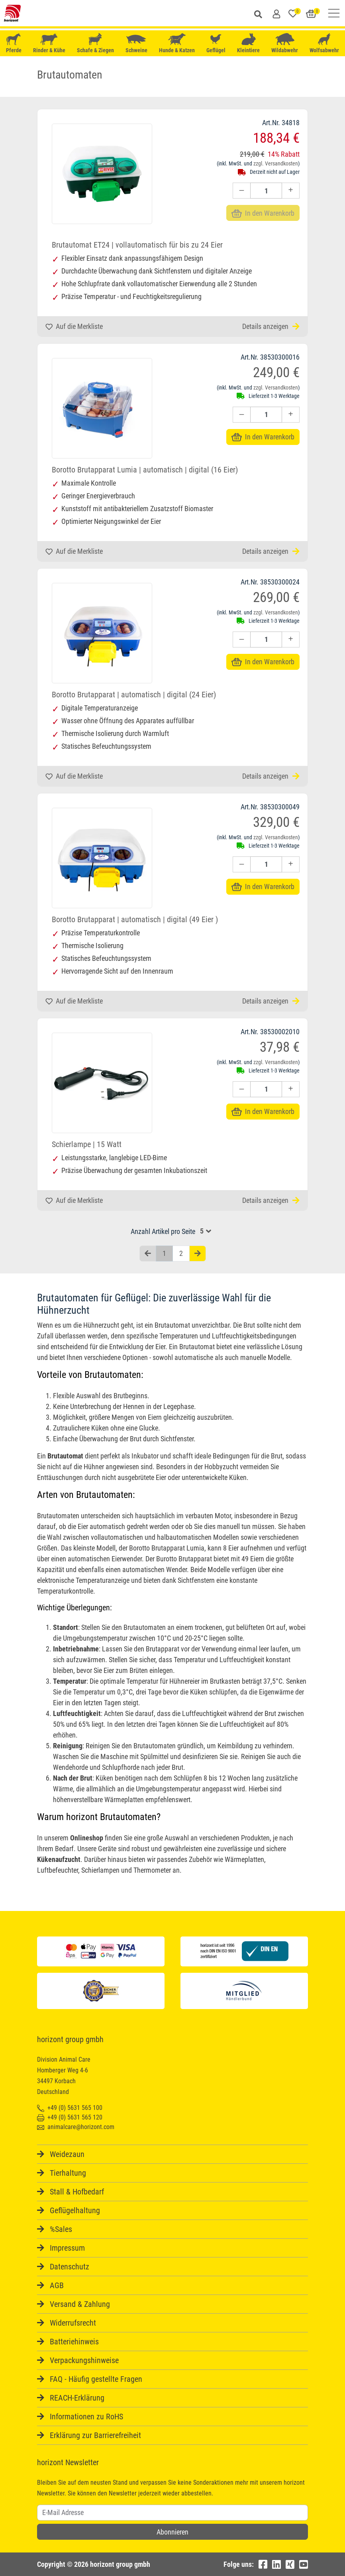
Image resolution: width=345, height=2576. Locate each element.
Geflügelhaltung (75, 2210)
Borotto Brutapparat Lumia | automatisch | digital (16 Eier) (145, 469)
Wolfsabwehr (324, 43)
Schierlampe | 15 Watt (87, 1144)
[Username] (172, 2513)
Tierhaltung (68, 2173)
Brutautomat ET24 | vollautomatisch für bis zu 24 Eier (137, 245)
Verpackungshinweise (84, 2360)
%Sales (61, 2229)
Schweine (136, 43)
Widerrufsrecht (73, 2323)
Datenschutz (69, 2266)
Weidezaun (67, 2154)
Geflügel (216, 44)
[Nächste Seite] (197, 1254)
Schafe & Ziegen (95, 43)
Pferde (14, 43)
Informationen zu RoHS (86, 2416)
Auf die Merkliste (74, 326)
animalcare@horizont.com (75, 2127)
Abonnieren (172, 2532)
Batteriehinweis (74, 2341)
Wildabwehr (284, 43)
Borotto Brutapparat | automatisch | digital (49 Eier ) (135, 919)
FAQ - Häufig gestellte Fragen (96, 2379)
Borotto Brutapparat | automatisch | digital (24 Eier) (134, 694)
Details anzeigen (271, 326)
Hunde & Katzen (177, 43)
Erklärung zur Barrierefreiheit (95, 2435)
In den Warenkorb (262, 436)
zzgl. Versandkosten (275, 163)
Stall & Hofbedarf (77, 2191)
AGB (57, 2285)
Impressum (67, 2248)
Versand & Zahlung (80, 2304)
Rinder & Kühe (49, 43)
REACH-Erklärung (77, 2398)
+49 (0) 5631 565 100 (69, 2108)
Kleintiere (248, 43)
